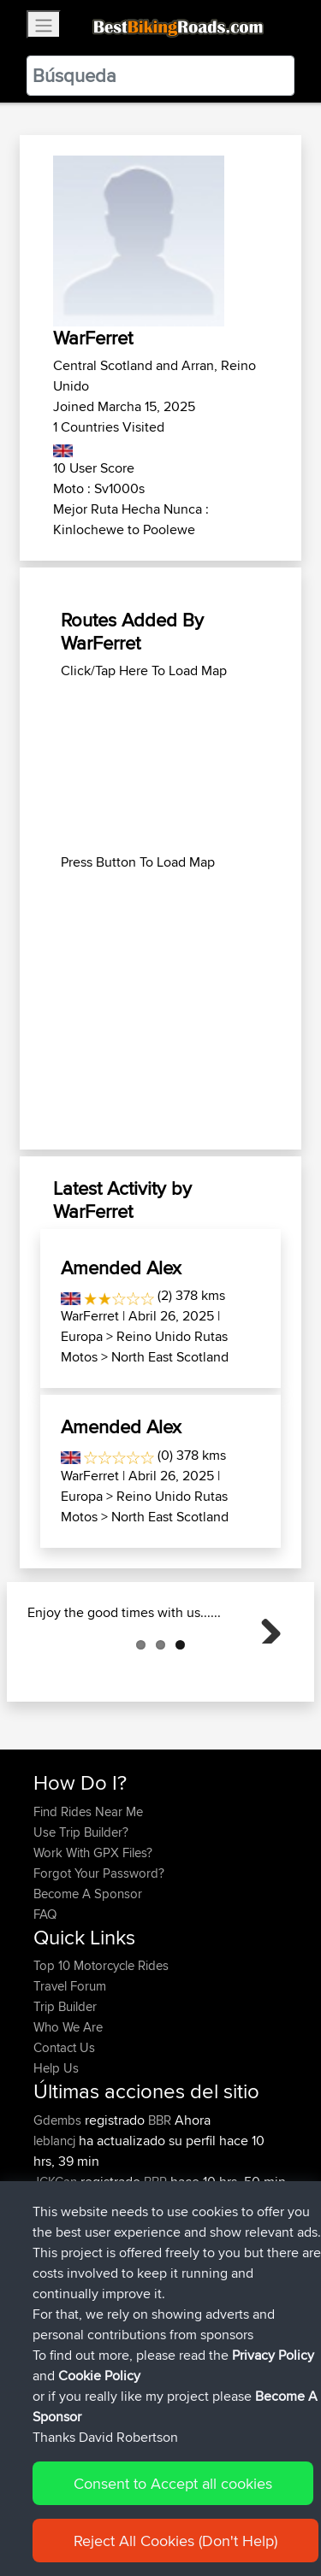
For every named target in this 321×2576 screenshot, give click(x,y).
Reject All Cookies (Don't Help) (175, 2540)
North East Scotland (170, 1357)
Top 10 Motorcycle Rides (101, 2051)
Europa (82, 1336)
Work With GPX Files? (92, 1938)
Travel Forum (69, 2071)
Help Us (56, 2153)
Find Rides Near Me (88, 1897)
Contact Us (64, 2133)
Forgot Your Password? (98, 1958)
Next (264, 1669)
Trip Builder (65, 2092)
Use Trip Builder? (80, 1917)
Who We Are (68, 2112)
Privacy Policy (273, 2355)
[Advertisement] (160, 766)
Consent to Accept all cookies (173, 2483)
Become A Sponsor (87, 1979)
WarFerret (90, 1316)
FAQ (44, 1999)
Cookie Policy (99, 2375)
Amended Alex (121, 1267)
